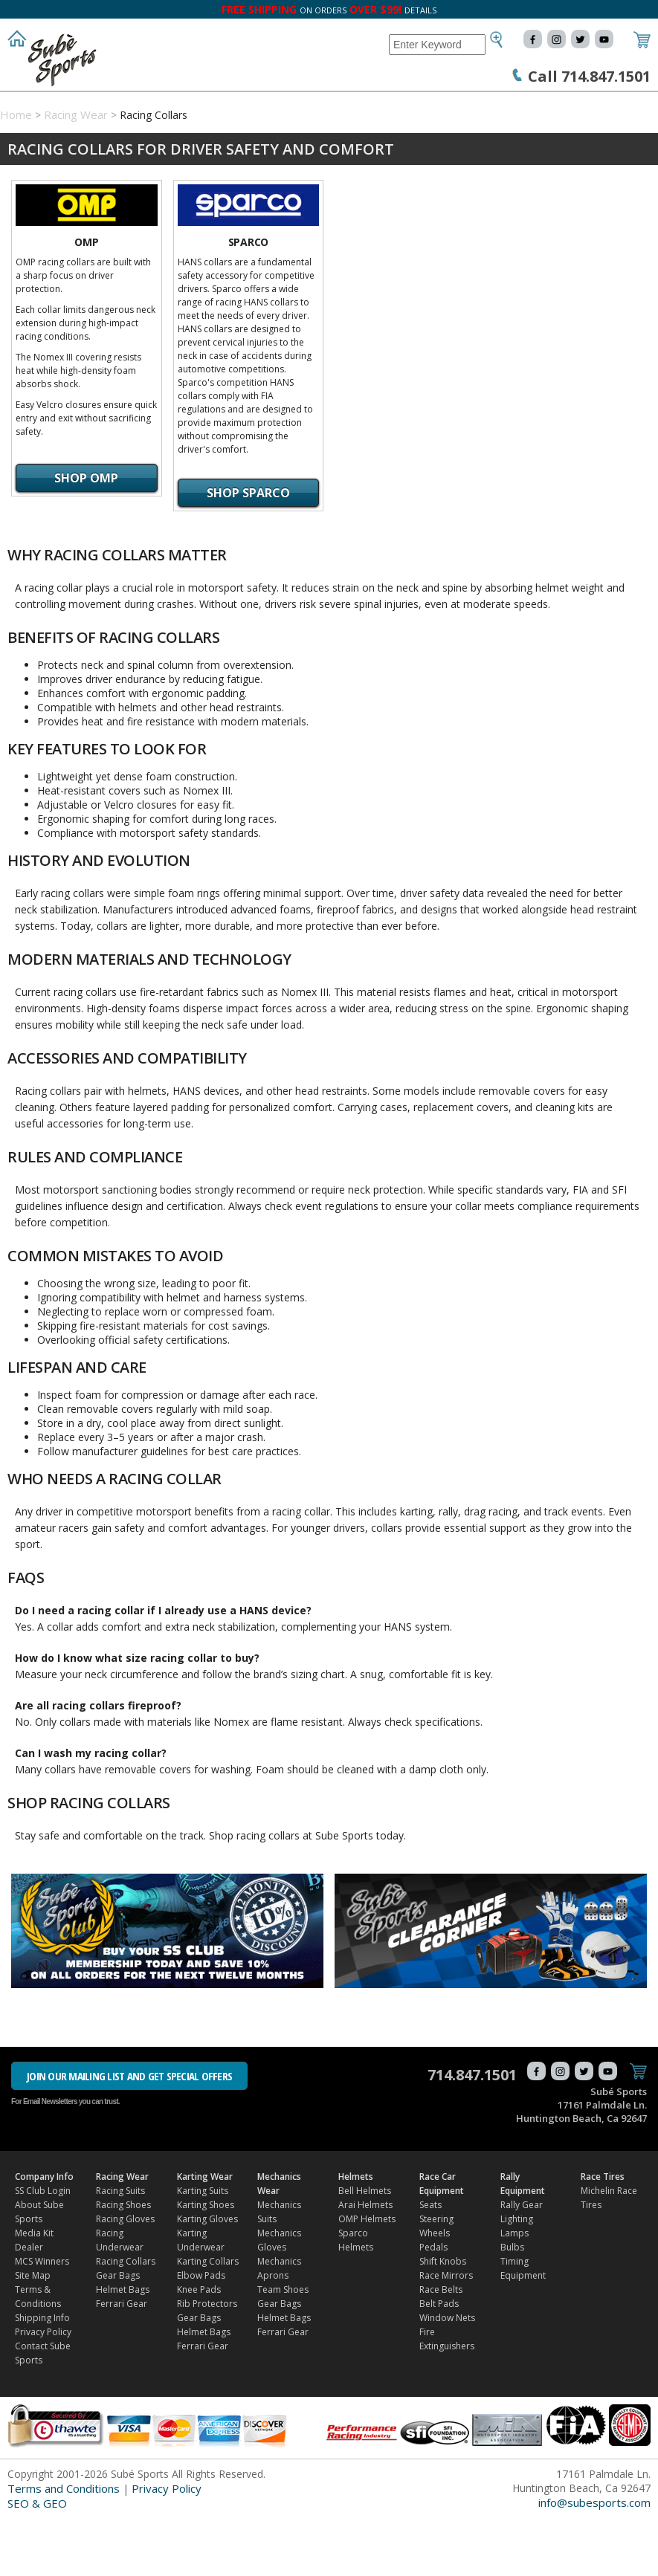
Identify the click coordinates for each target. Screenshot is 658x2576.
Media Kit (34, 2291)
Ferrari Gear (121, 2361)
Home (16, 172)
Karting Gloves (207, 2277)
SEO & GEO (37, 2561)
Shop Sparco (248, 551)
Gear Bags (118, 2333)
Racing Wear (138, 105)
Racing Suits (120, 2248)
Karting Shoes (205, 2262)
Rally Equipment (51, 134)
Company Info (45, 105)
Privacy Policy (43, 2390)
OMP (86, 300)
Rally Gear (521, 2262)
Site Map (33, 2333)
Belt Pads (439, 2361)
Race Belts (440, 2347)
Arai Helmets (365, 2262)
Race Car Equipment (515, 105)
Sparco (248, 300)
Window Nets (447, 2375)
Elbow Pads (201, 2333)
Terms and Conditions (63, 2546)
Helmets (418, 105)
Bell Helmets (364, 2248)
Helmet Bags (122, 2347)
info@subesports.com (594, 2560)
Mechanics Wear (330, 105)
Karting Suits (202, 2248)
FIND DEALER (225, 134)
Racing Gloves (125, 2277)
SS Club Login (43, 2248)
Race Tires (145, 134)
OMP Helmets (367, 2277)
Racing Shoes (123, 2262)
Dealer (29, 2305)
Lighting (516, 2277)
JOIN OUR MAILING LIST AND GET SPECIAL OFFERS (129, 2133)
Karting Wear (230, 105)
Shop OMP (86, 536)
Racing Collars (125, 2319)
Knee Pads (199, 2347)
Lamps (514, 2291)
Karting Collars (208, 2319)
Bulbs (512, 2305)
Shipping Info (42, 2375)
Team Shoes (283, 2347)
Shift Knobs (442, 2319)
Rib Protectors (207, 2361)
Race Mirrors (446, 2333)
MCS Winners (42, 2319)
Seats (430, 2262)
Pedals (433, 2305)
